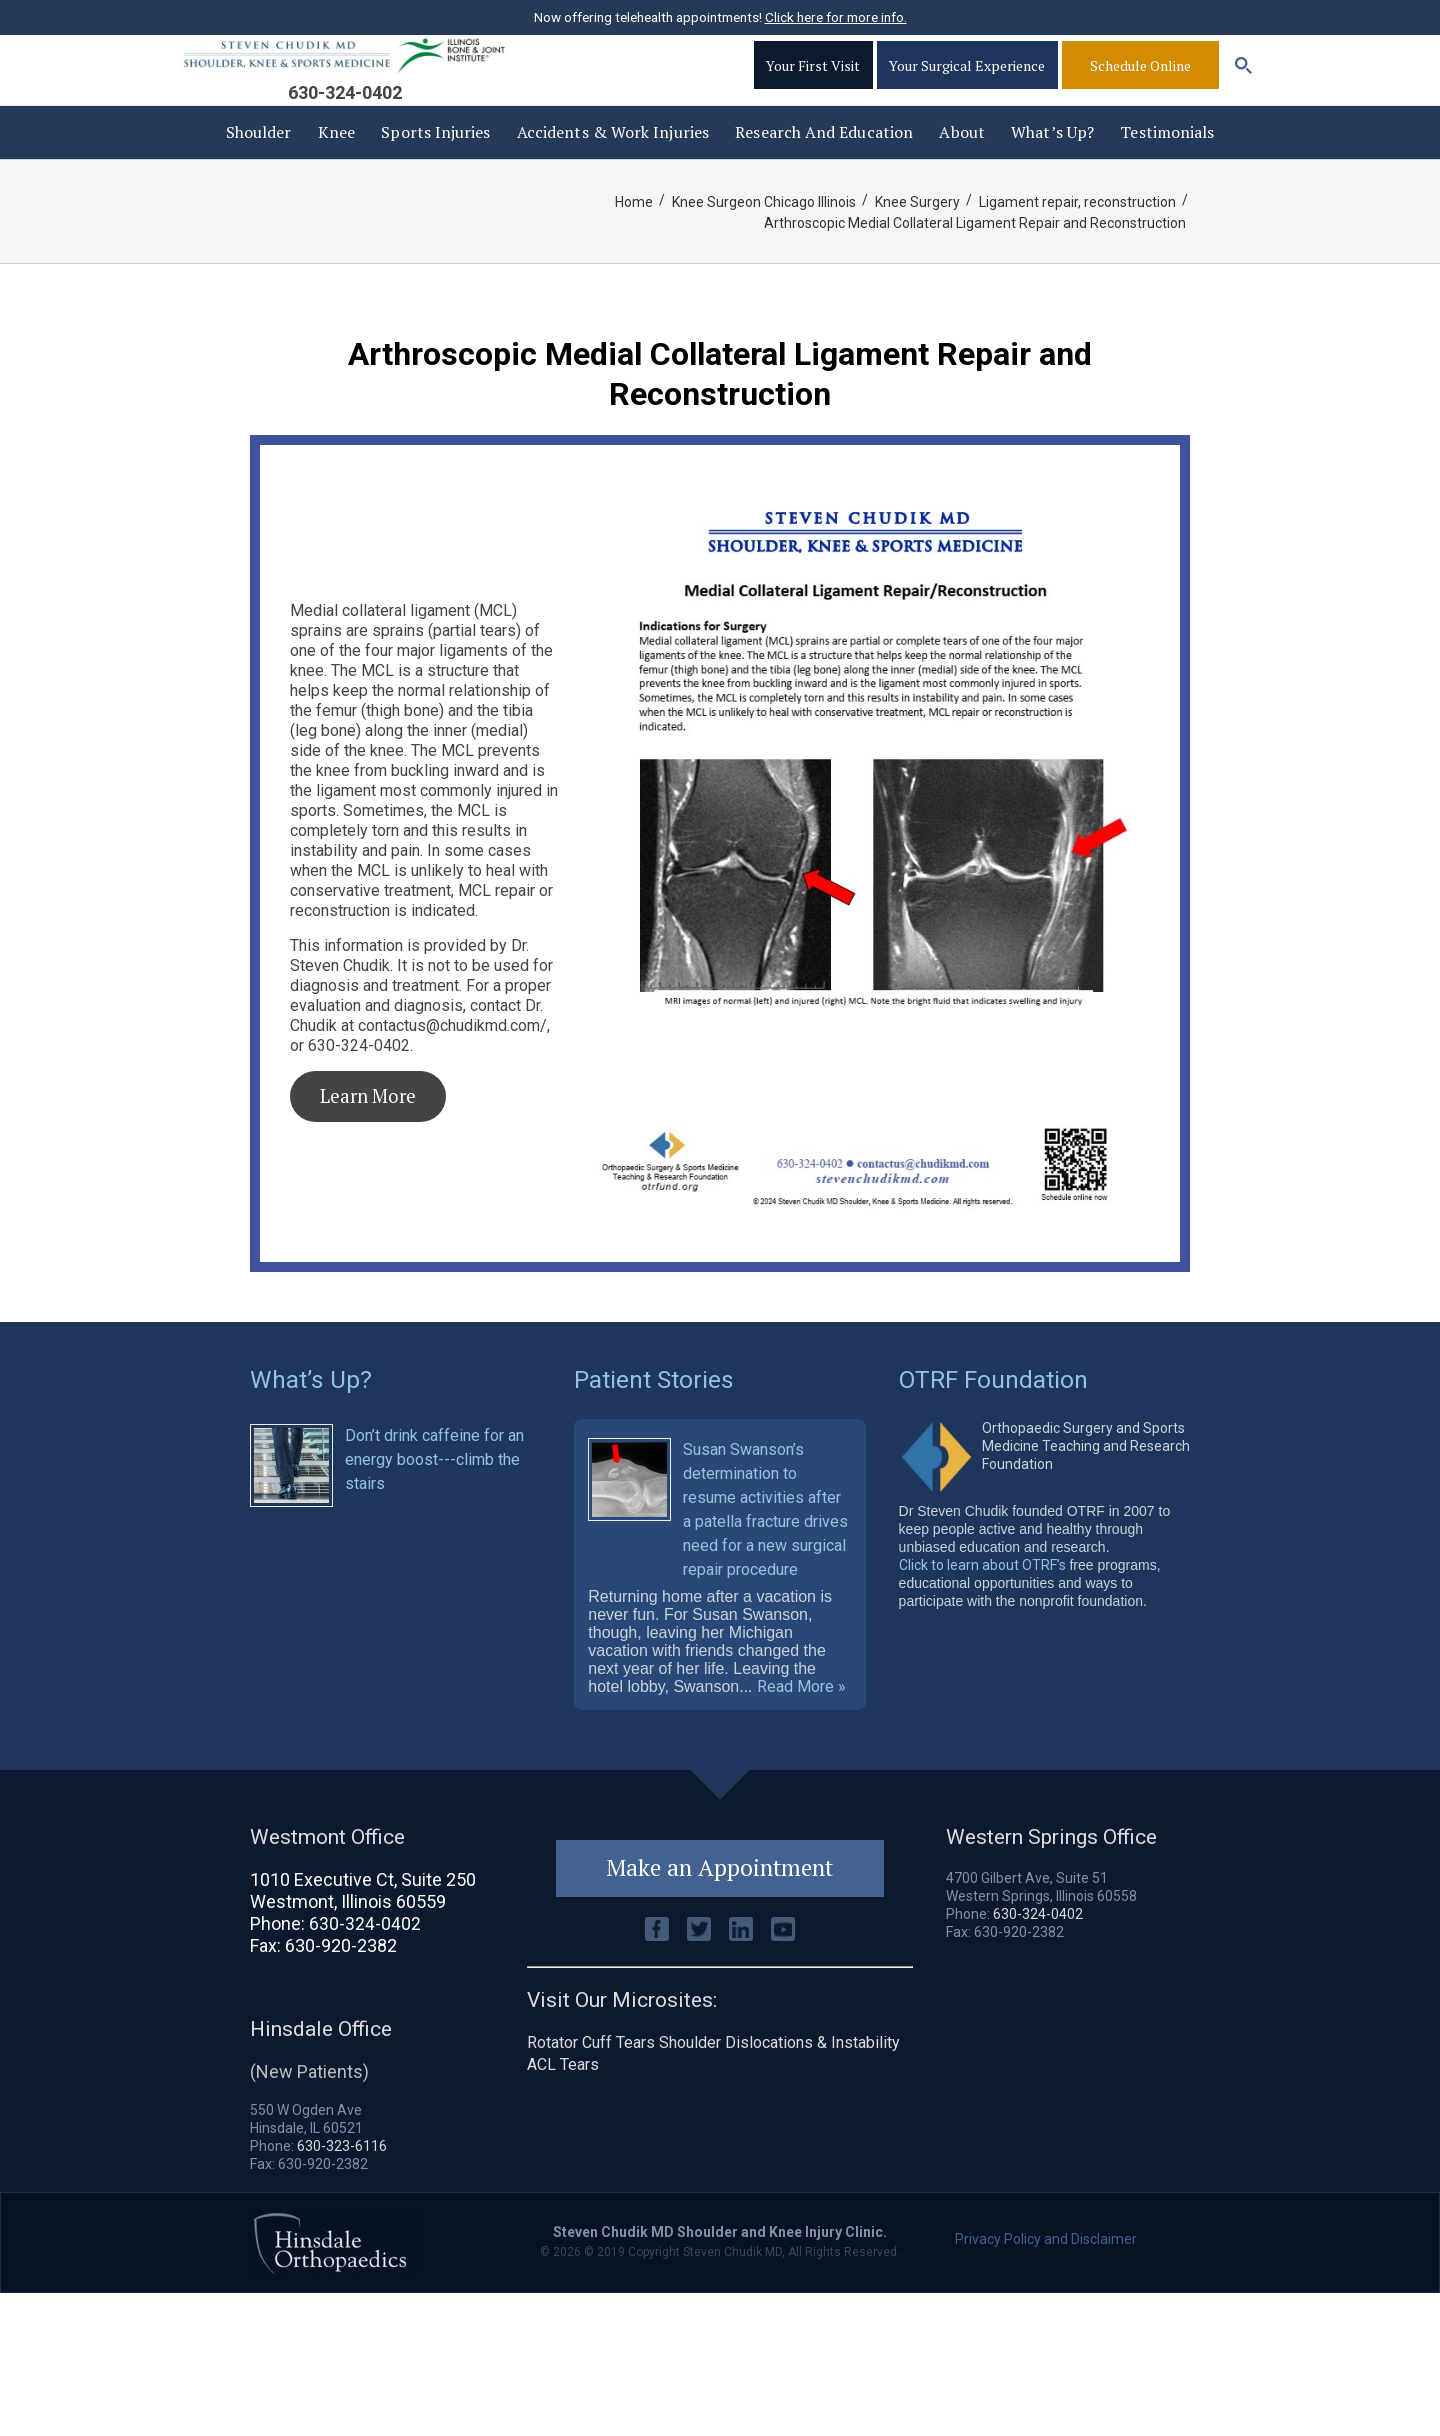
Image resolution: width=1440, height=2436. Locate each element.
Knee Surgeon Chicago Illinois (761, 232)
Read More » (801, 1728)
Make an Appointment (720, 1910)
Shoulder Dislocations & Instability (779, 2084)
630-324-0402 (345, 112)
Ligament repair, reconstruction (1076, 232)
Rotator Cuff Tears (591, 2084)
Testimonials (1167, 162)
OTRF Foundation (994, 1408)
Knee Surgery (915, 232)
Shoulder (259, 162)
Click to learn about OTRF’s (982, 1593)
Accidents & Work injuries (613, 162)
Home (630, 232)
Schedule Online (1140, 85)
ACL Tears (563, 2106)
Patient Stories (654, 1408)
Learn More (368, 1126)
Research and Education (824, 162)
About (961, 162)
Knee (336, 162)
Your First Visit (809, 85)
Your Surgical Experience (966, 85)
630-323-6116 (342, 2187)
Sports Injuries (435, 162)
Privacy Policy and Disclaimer (1046, 2280)
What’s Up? (1052, 162)
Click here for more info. (836, 17)
